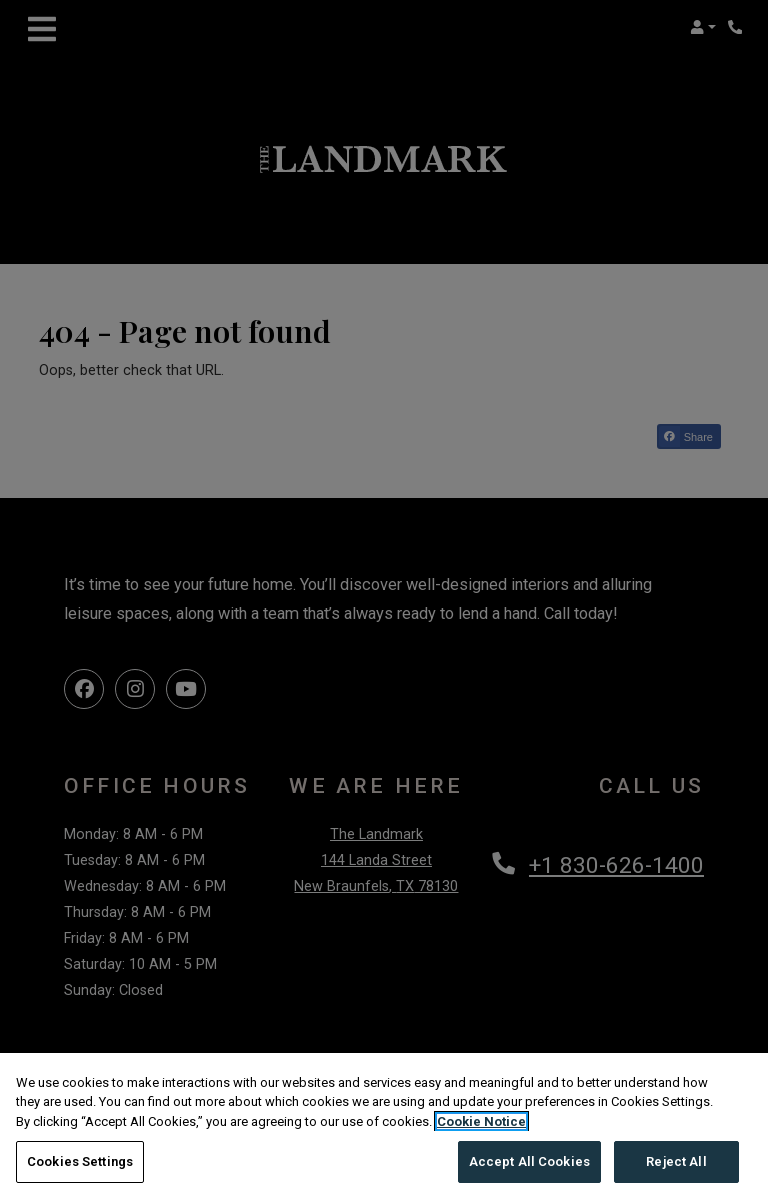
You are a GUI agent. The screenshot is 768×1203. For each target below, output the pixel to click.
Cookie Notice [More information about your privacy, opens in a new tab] (481, 1121)
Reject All (676, 1161)
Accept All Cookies (529, 1161)
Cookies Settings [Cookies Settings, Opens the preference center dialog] (80, 1161)
